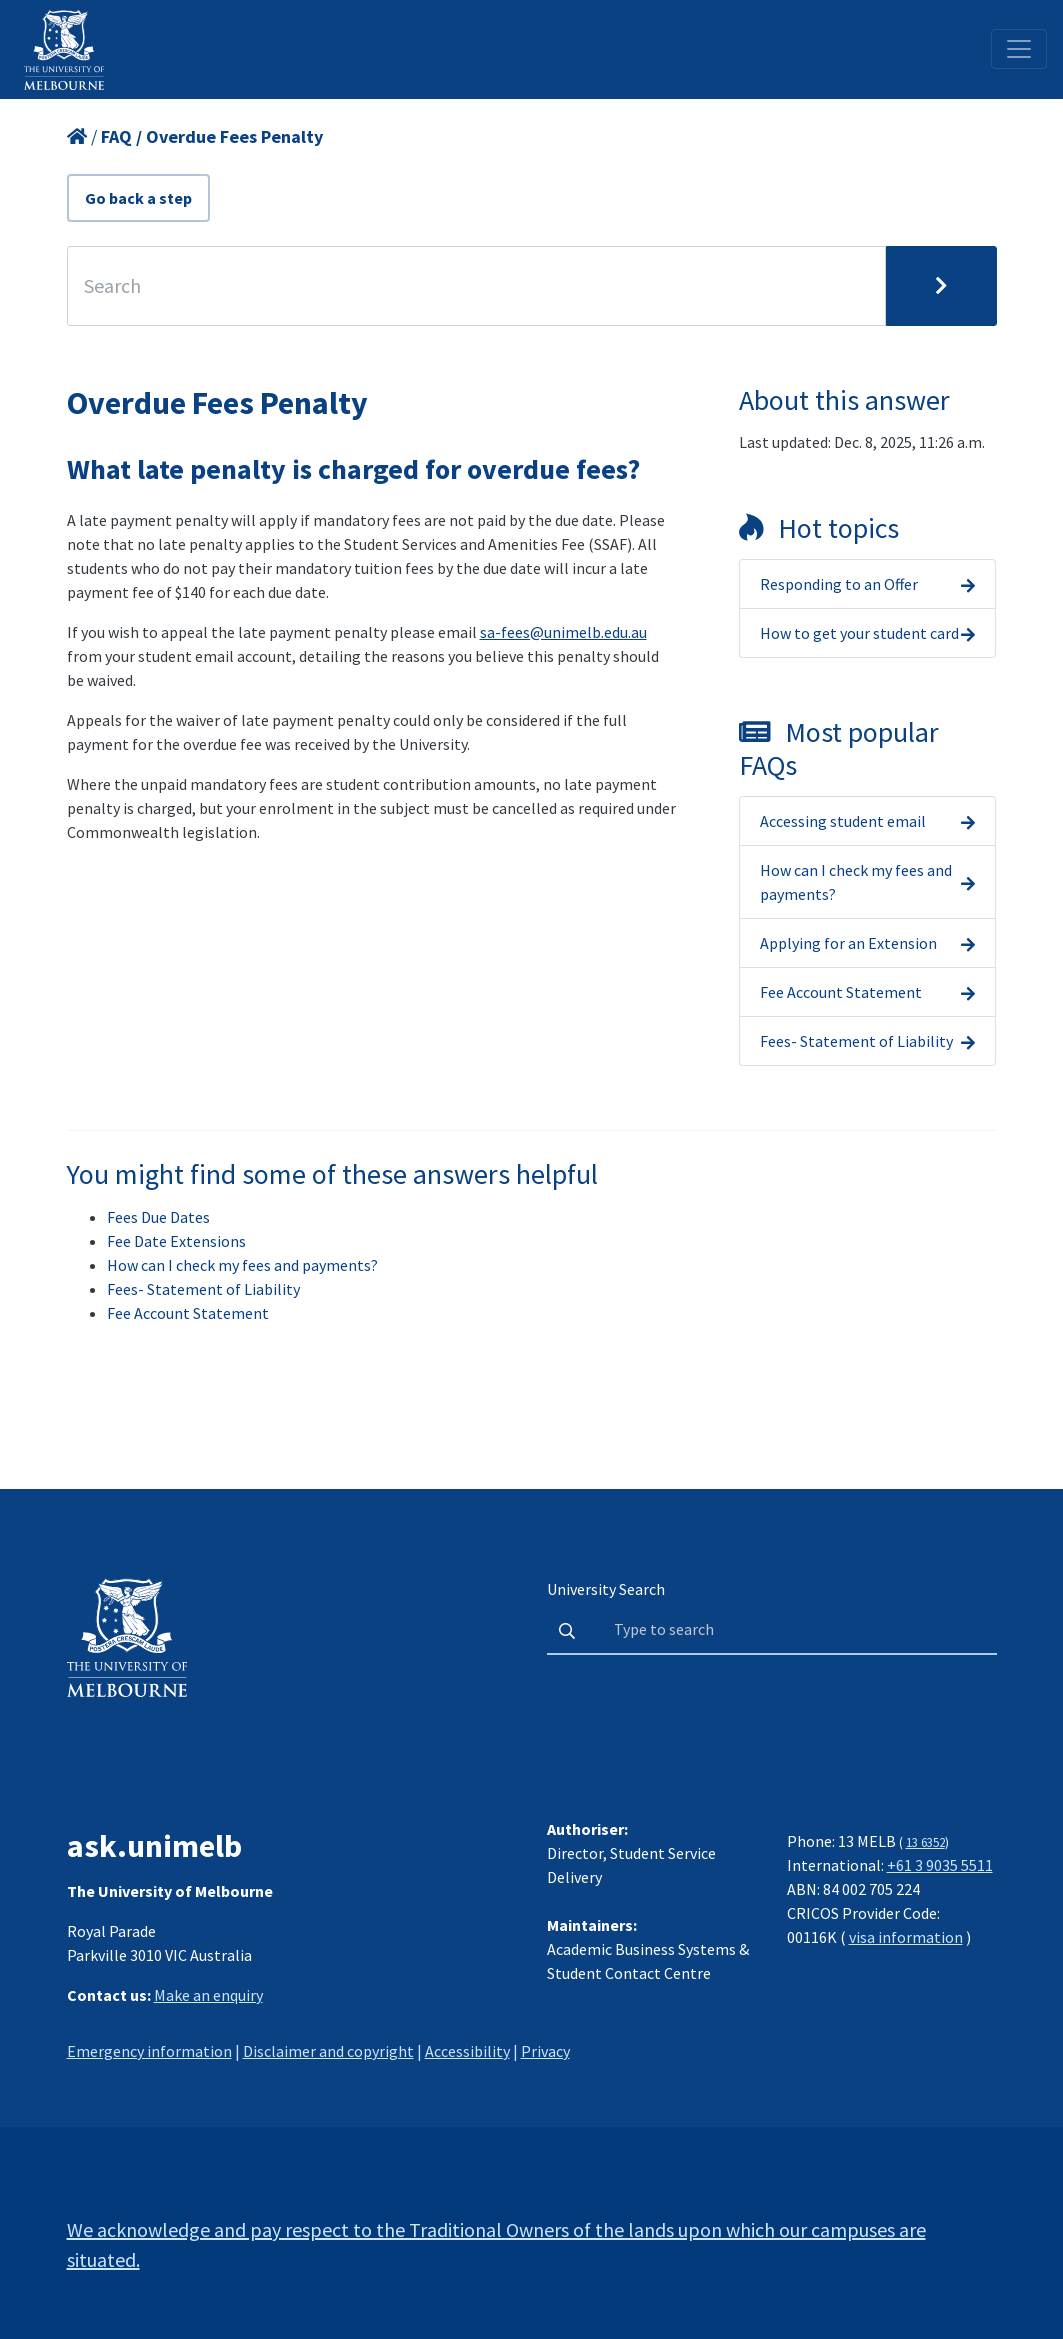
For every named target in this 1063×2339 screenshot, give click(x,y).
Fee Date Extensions (176, 1241)
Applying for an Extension (848, 943)
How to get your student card (859, 633)
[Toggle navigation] (1019, 49)
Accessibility (467, 2051)
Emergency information (149, 2051)
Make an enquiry (208, 1995)
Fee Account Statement (841, 992)
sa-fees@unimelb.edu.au (563, 632)
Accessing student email (843, 821)
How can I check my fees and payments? (856, 882)
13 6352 (925, 1842)
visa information (906, 1937)
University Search (606, 1589)
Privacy (545, 2051)
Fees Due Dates (158, 1217)
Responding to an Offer (839, 584)
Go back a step (138, 198)
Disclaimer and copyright (328, 2051)
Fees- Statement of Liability (856, 1041)
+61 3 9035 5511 (940, 1865)
